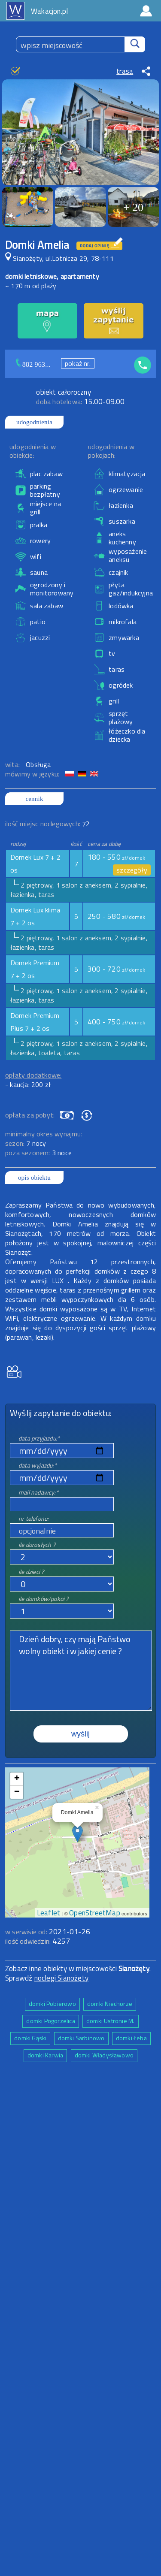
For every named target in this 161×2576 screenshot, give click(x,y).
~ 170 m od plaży (30, 286)
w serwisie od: (27, 1932)
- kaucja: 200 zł (28, 1084)
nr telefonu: (33, 1518)
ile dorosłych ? (36, 1544)
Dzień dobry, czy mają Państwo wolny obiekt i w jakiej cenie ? (81, 1671)
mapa (77, 1772)
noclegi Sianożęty (61, 1978)
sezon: (25, 1143)
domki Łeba (131, 2037)
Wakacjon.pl (49, 11)
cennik (34, 798)
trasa (124, 71)
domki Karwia (45, 2055)
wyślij (80, 1734)
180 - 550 (117, 857)
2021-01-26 (69, 1931)
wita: (13, 764)
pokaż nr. (78, 363)
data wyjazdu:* (37, 1465)
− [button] (17, 1792)
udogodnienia (34, 422)
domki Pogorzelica (50, 2020)
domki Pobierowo (52, 2003)
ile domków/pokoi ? (43, 1598)
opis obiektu (34, 1177)
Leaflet (48, 1912)
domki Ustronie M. (110, 2020)
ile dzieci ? (31, 1571)
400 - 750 (117, 1021)
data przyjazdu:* (39, 1438)
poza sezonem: (38, 1153)
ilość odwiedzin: (37, 1941)
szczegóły (131, 870)
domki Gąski (30, 2037)
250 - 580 (117, 916)
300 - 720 (117, 969)
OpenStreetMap (94, 1912)
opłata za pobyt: (30, 1115)
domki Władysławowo (104, 2055)
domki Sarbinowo (81, 2037)
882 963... (36, 364)
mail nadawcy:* (38, 1492)
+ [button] (17, 1779)
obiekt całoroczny (63, 392)
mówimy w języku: (33, 774)
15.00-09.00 (80, 401)
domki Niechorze (109, 2003)
